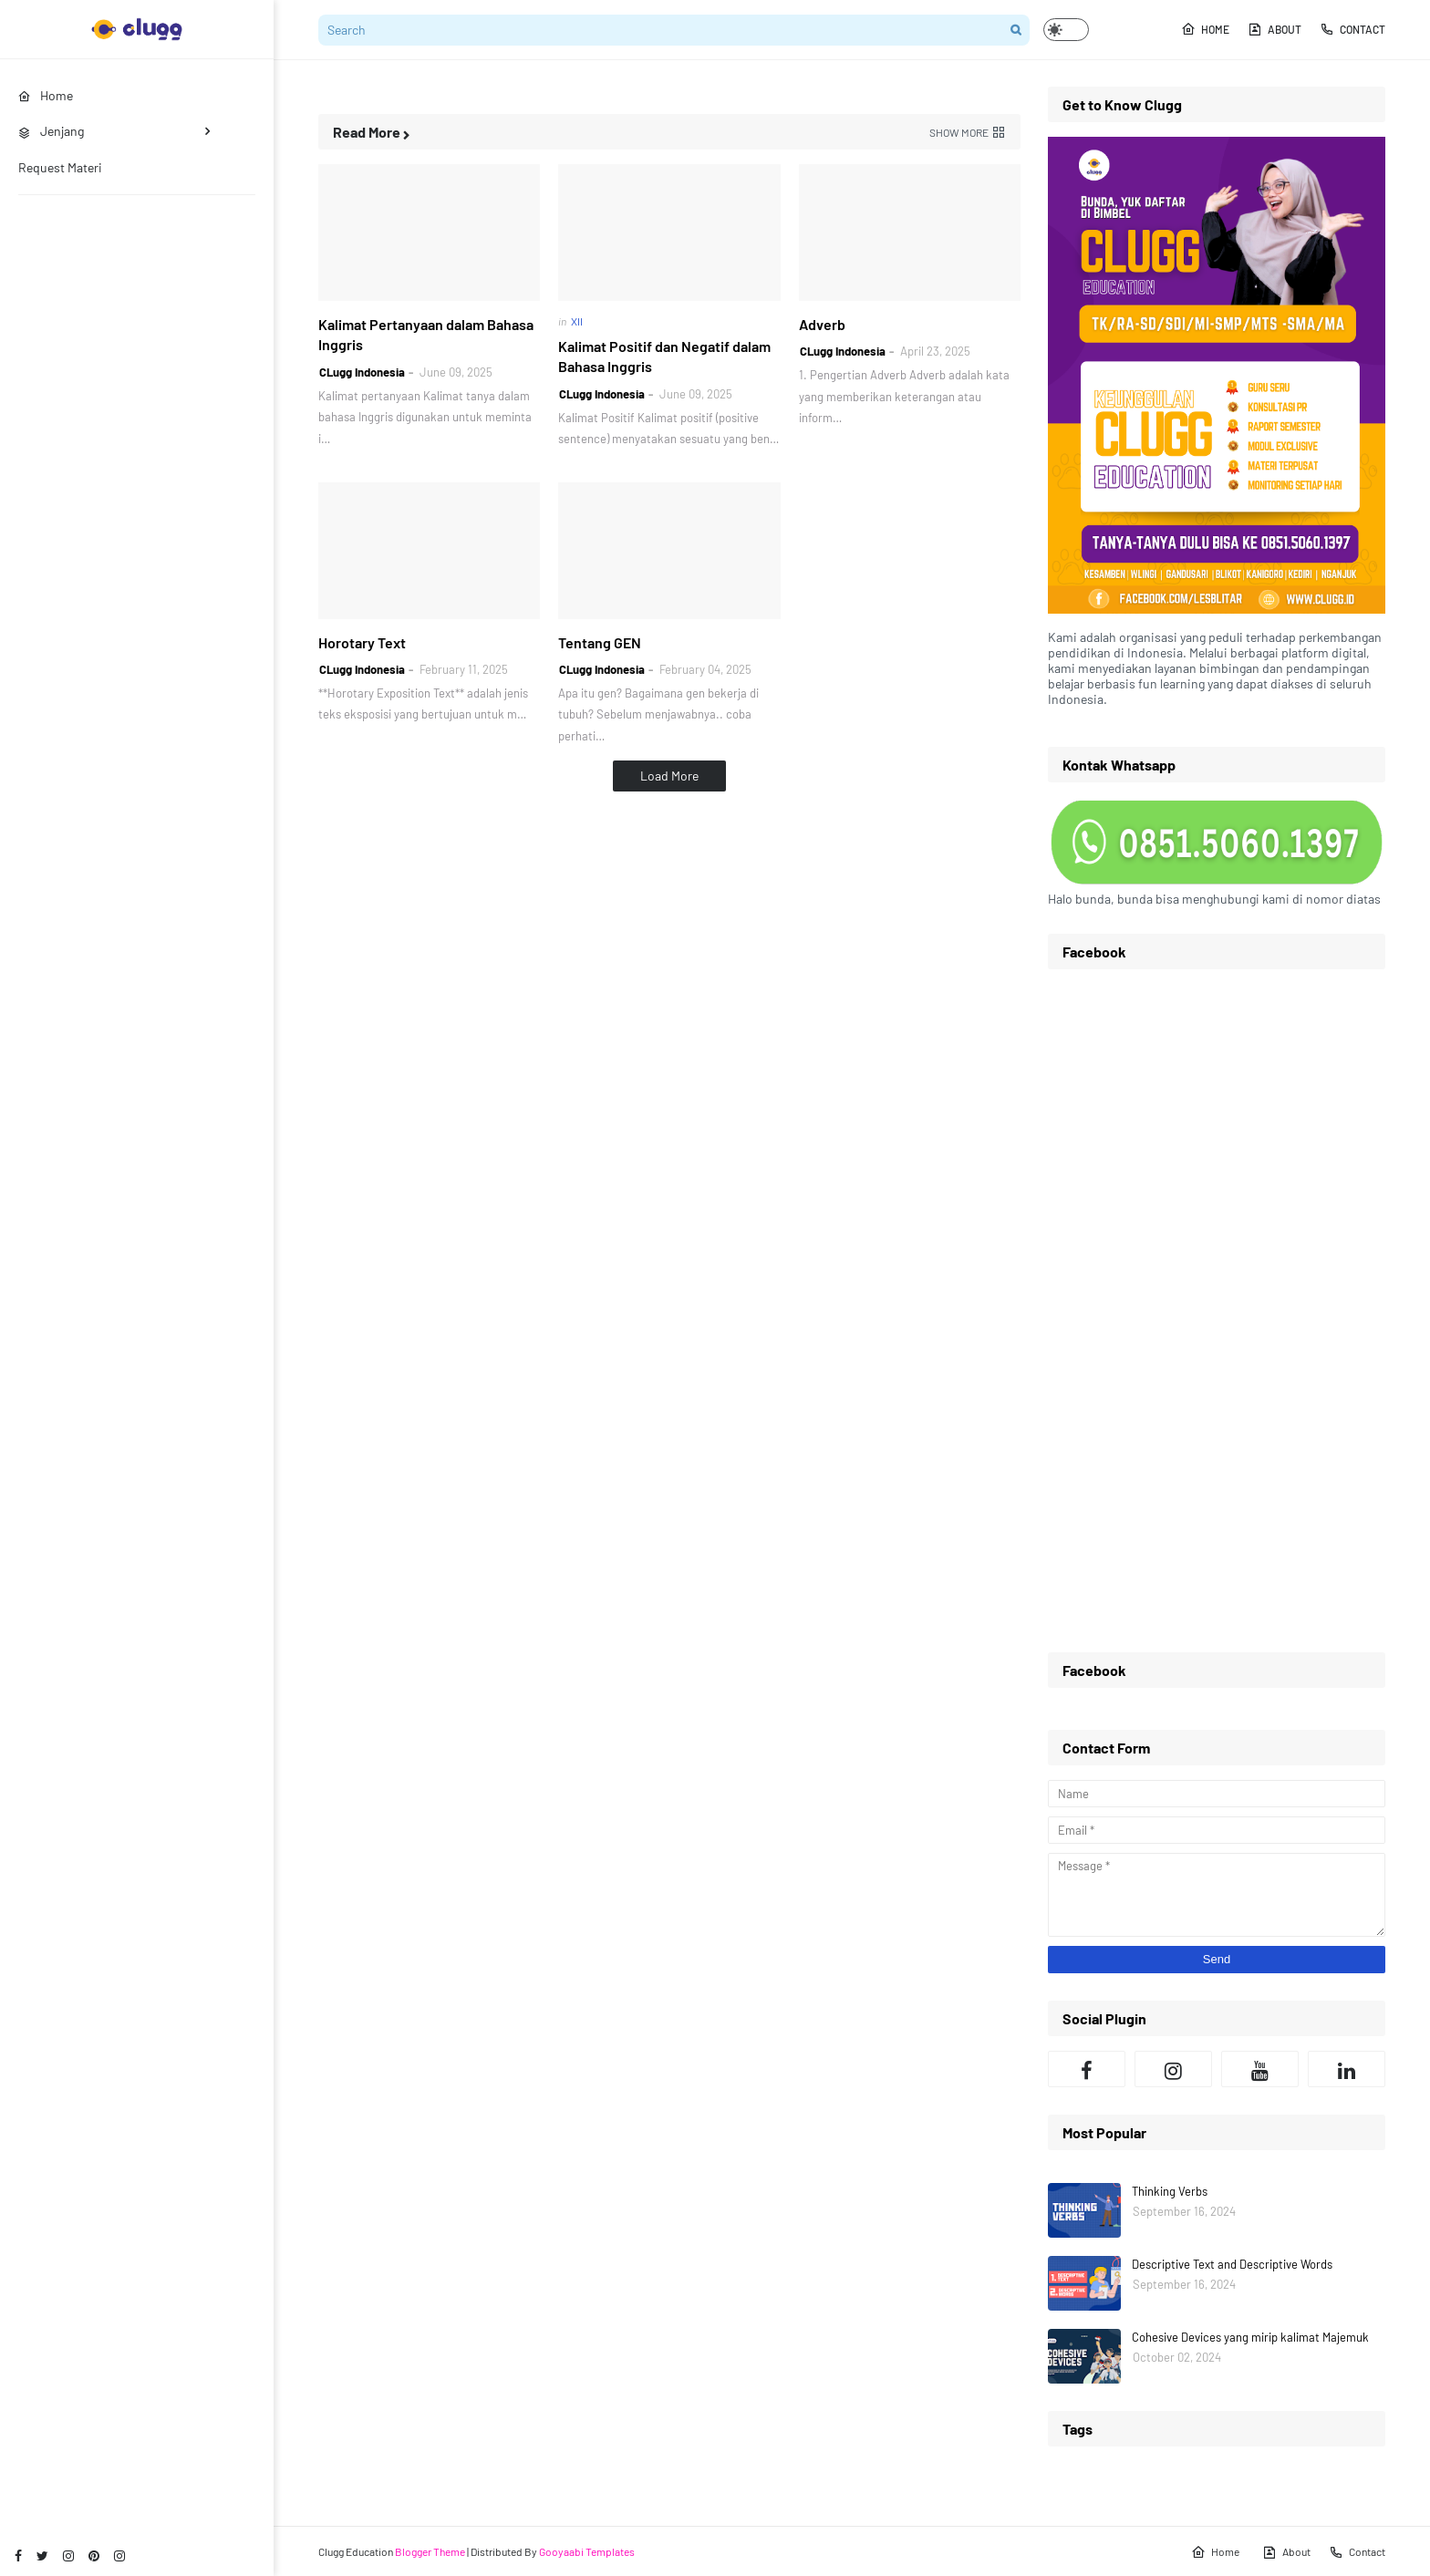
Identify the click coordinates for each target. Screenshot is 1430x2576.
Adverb (822, 324)
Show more (959, 132)
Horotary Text (362, 642)
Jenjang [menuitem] (51, 131)
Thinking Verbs (1169, 2191)
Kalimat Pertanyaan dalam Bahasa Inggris (426, 334)
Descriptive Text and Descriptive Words (1232, 2264)
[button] (1066, 29)
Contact (1352, 29)
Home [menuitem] (45, 95)
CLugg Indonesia (362, 372)
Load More (669, 775)
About (1274, 29)
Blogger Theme (430, 2551)
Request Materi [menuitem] (60, 167)
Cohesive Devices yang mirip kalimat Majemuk (1250, 2337)
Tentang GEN (599, 642)
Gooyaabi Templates (587, 2551)
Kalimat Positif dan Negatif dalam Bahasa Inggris (664, 356)
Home (1205, 29)
